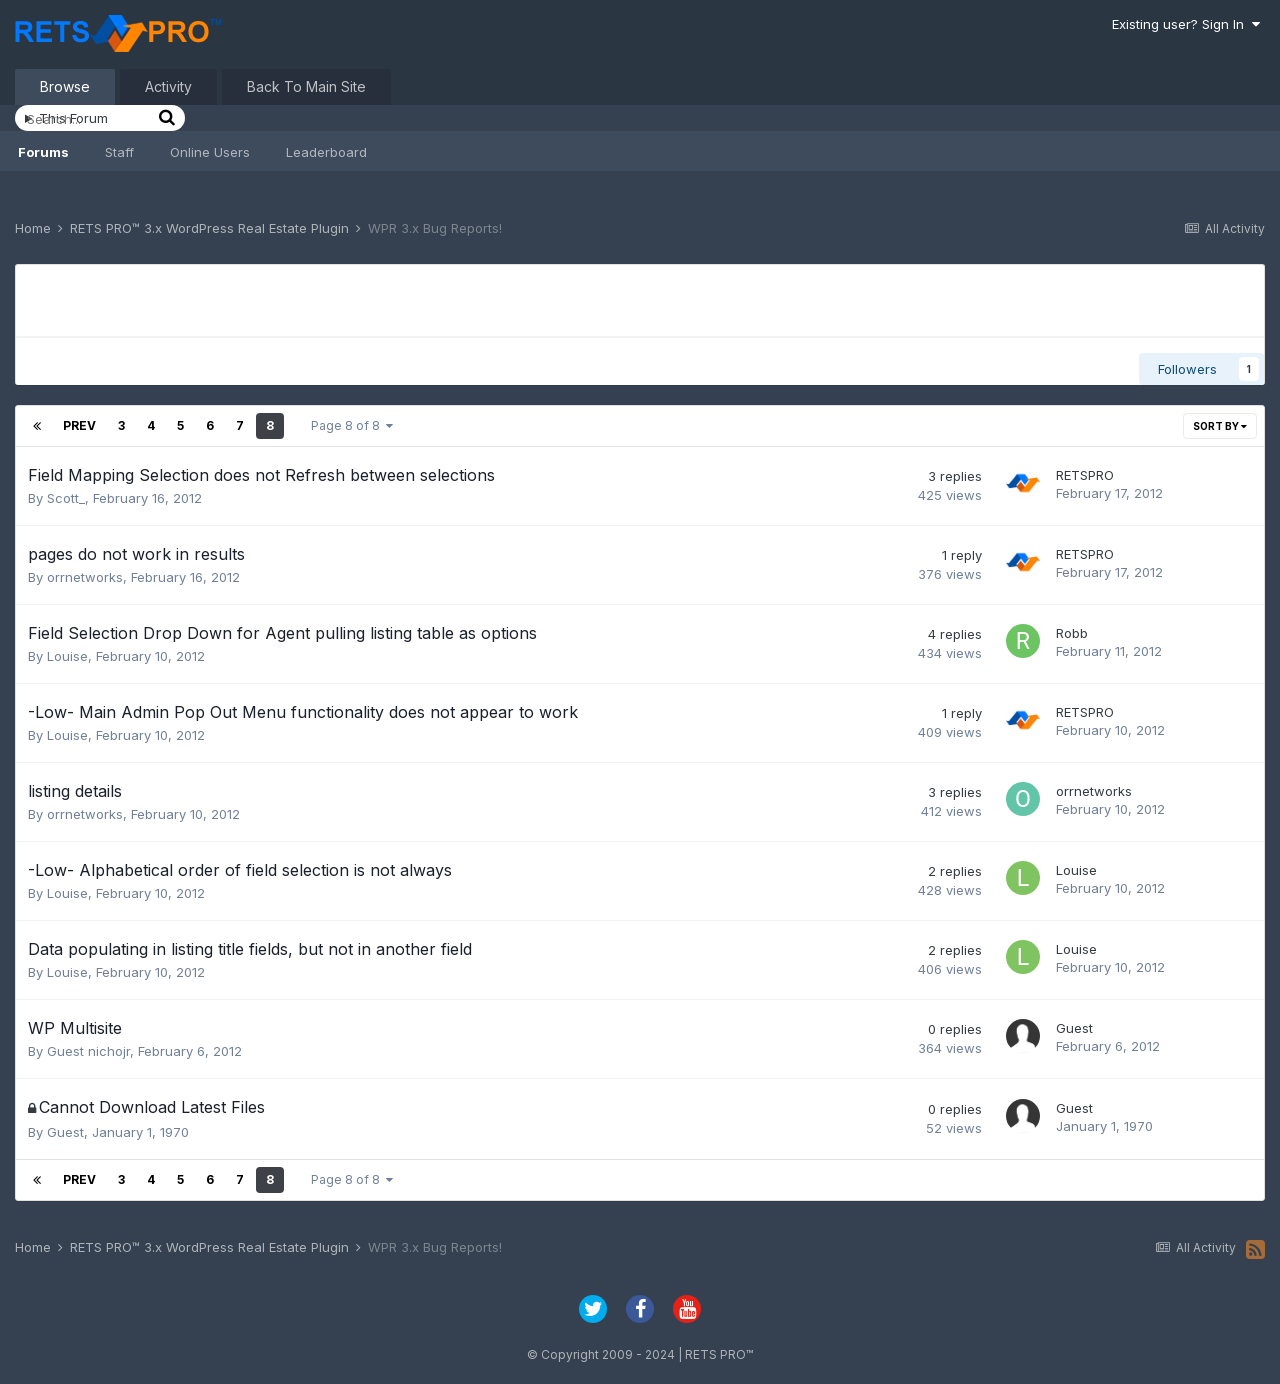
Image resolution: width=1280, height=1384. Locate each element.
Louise (67, 656)
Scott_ (66, 498)
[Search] (90, 119)
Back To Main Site (306, 86)
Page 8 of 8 (352, 425)
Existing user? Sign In (1186, 24)
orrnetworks (85, 577)
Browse (65, 86)
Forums (43, 152)
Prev (79, 425)
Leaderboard (326, 152)
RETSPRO (1085, 475)
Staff (119, 152)
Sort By (1220, 426)
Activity (168, 86)
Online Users (210, 152)
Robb (1072, 633)
